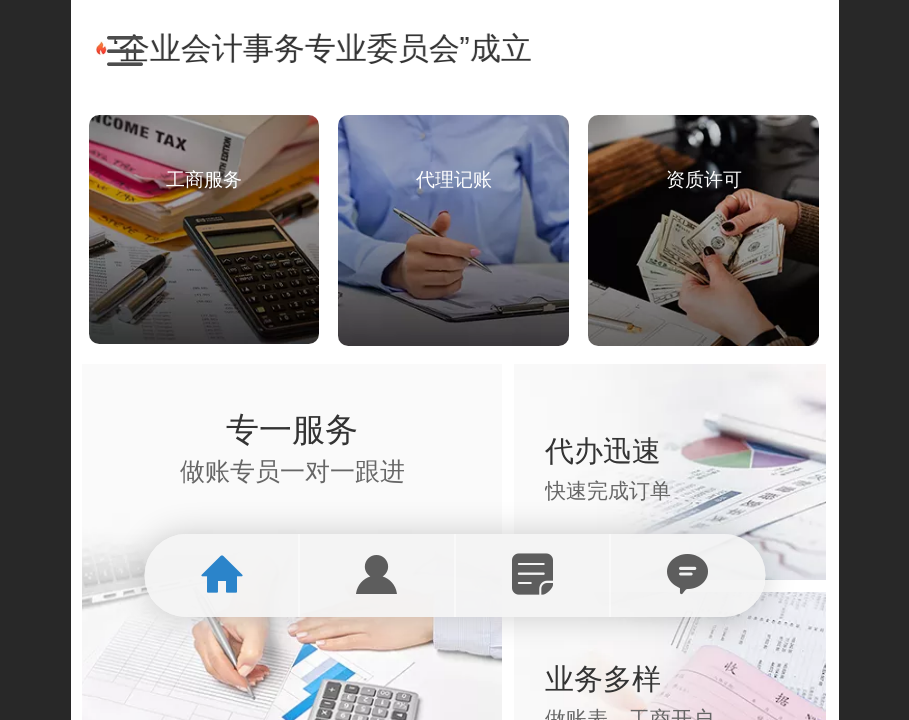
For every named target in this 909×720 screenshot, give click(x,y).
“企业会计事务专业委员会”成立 (334, 48)
